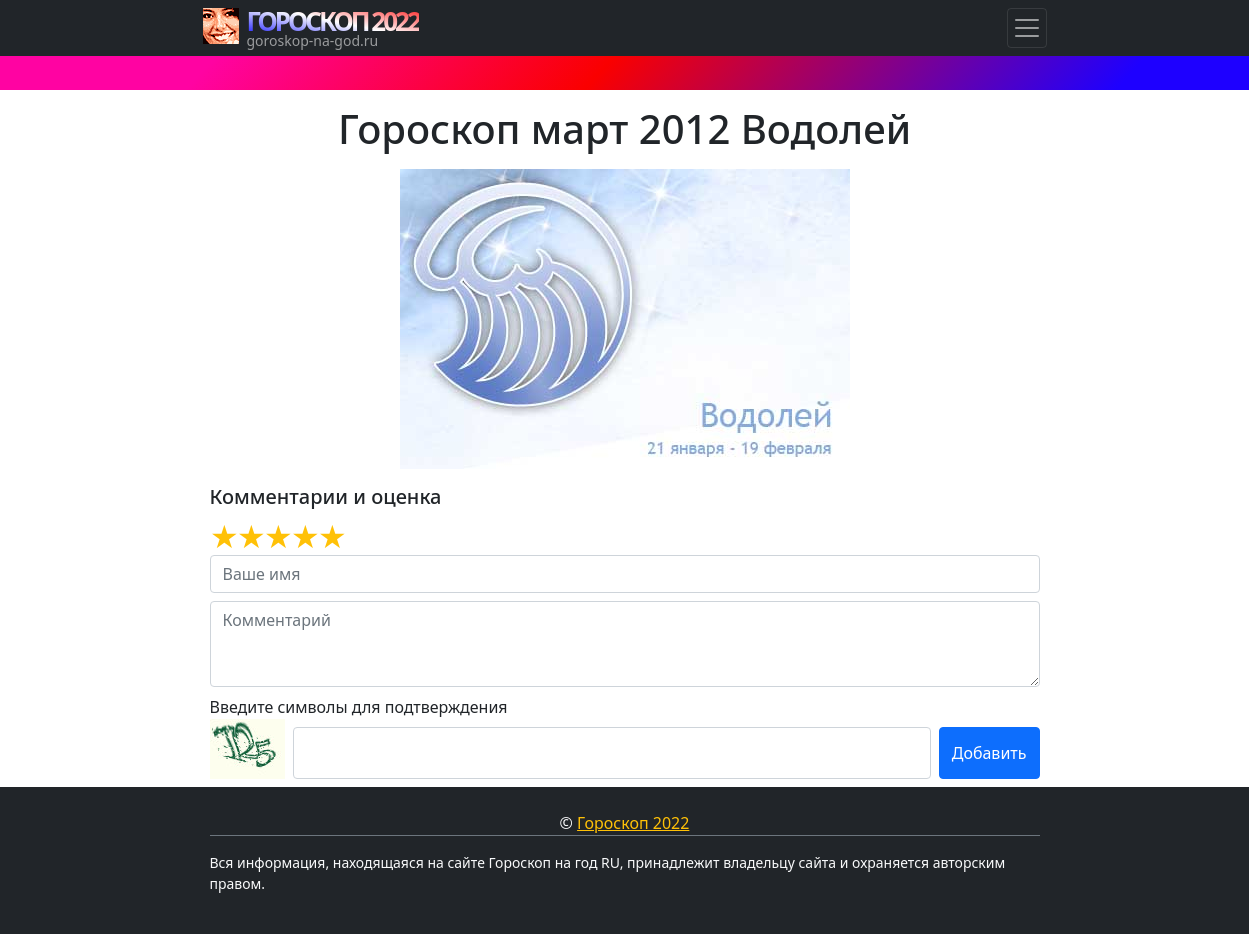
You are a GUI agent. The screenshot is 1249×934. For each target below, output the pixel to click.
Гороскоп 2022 (633, 823)
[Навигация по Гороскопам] (1027, 28)
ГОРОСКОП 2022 (333, 21)
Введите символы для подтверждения (359, 707)
